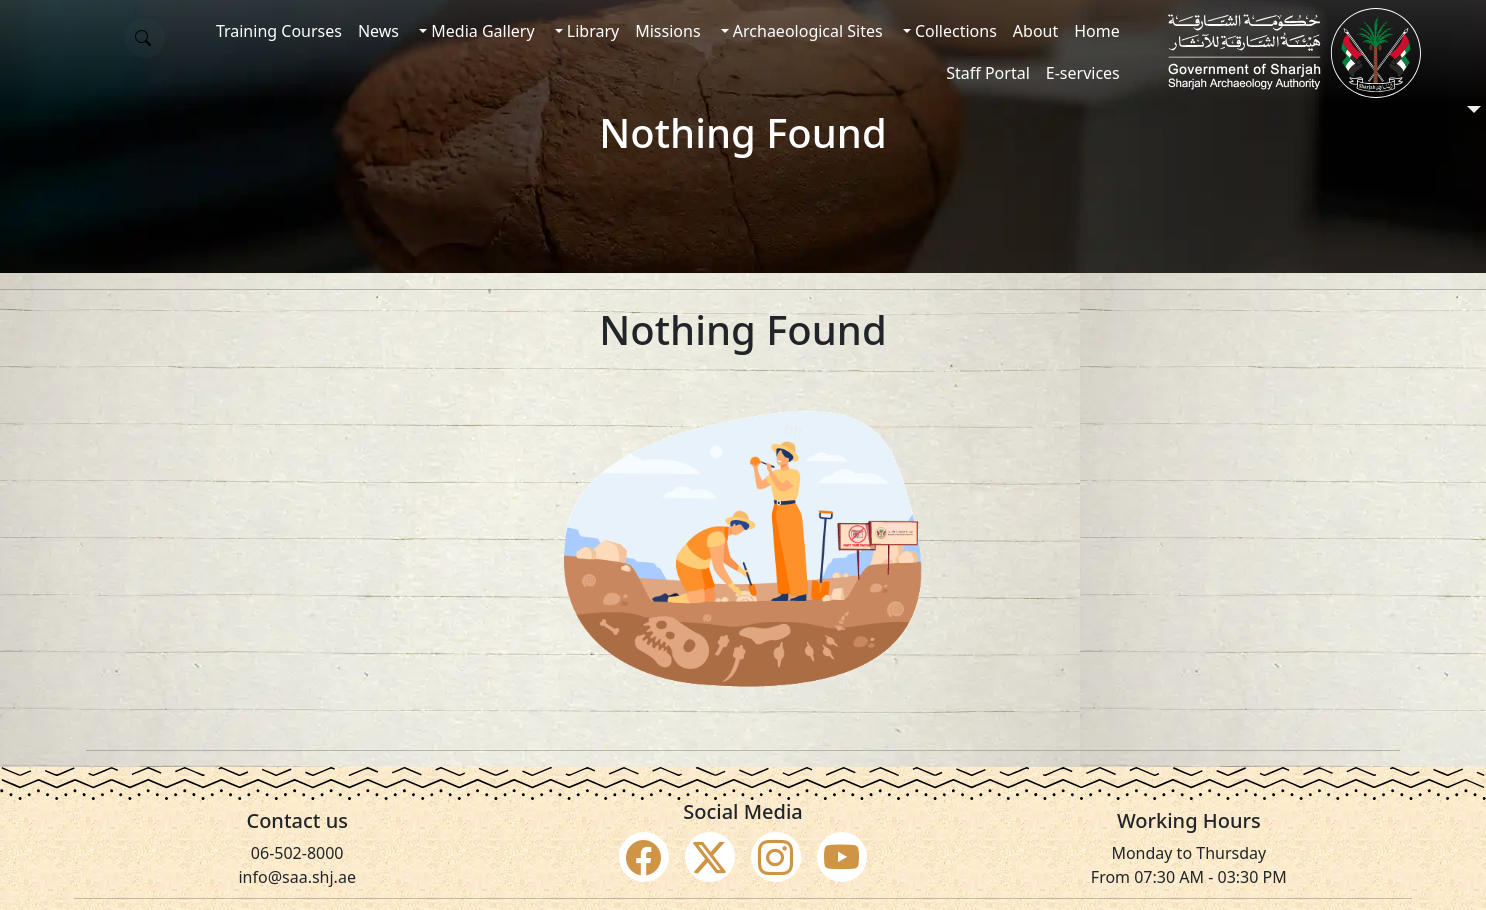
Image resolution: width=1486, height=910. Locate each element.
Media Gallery (480, 31)
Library (591, 31)
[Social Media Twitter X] (710, 857)
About (1035, 31)
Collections (954, 31)
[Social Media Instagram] (776, 857)
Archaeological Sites (806, 31)
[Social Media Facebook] (644, 857)
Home (1097, 31)
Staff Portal (988, 73)
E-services (1083, 73)
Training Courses (279, 31)
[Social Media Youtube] (842, 857)
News (378, 31)
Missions (667, 31)
